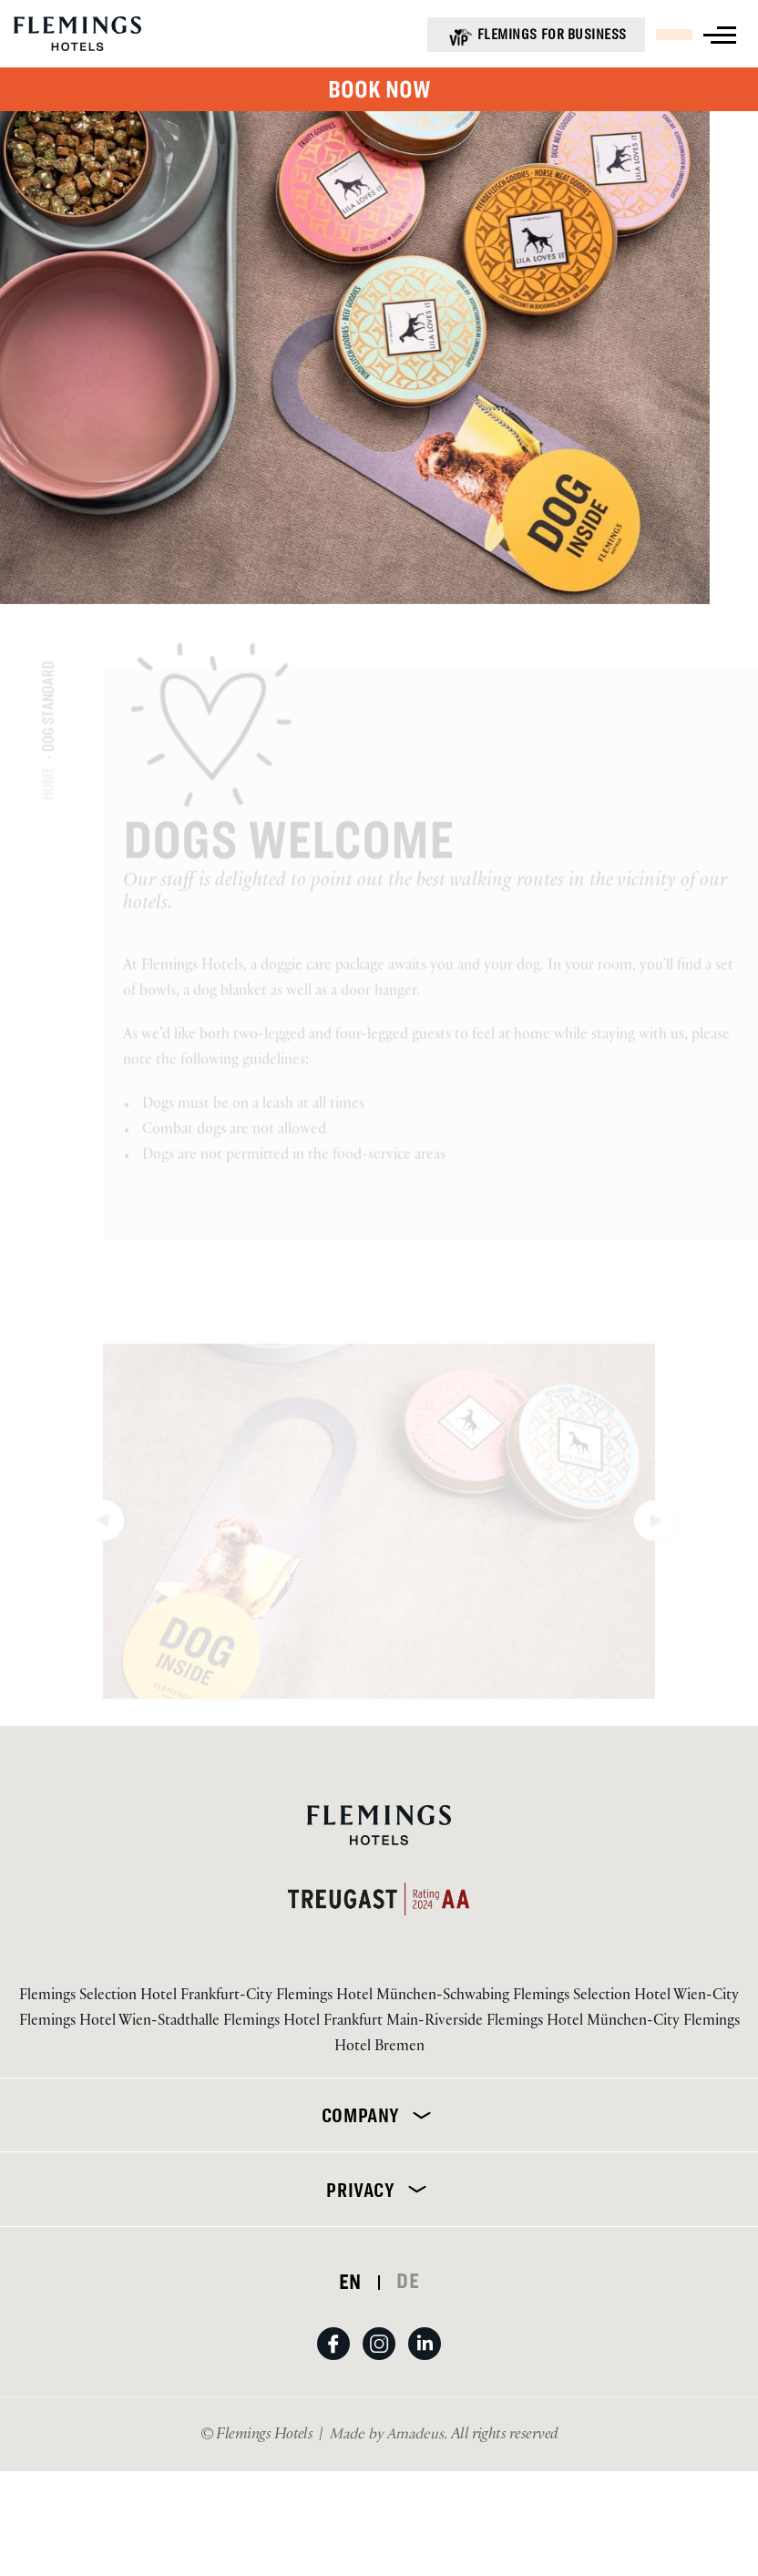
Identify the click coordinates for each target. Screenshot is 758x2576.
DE (407, 2280)
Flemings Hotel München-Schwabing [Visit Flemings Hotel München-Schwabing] (394, 1997)
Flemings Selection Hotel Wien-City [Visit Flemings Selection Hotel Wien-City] (626, 1997)
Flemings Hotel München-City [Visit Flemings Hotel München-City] (585, 2022)
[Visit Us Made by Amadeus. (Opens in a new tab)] (390, 2436)
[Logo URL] (77, 39)
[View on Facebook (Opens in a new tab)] (340, 2361)
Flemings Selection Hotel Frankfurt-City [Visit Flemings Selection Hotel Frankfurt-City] (147, 1997)
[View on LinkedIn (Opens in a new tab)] (424, 2361)
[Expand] (418, 2115)
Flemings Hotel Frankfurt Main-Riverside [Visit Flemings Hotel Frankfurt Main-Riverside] (355, 2022)
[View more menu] (719, 35)
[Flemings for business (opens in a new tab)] (536, 34)
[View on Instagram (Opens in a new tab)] (385, 2361)
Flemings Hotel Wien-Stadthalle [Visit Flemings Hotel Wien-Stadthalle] (121, 2022)
